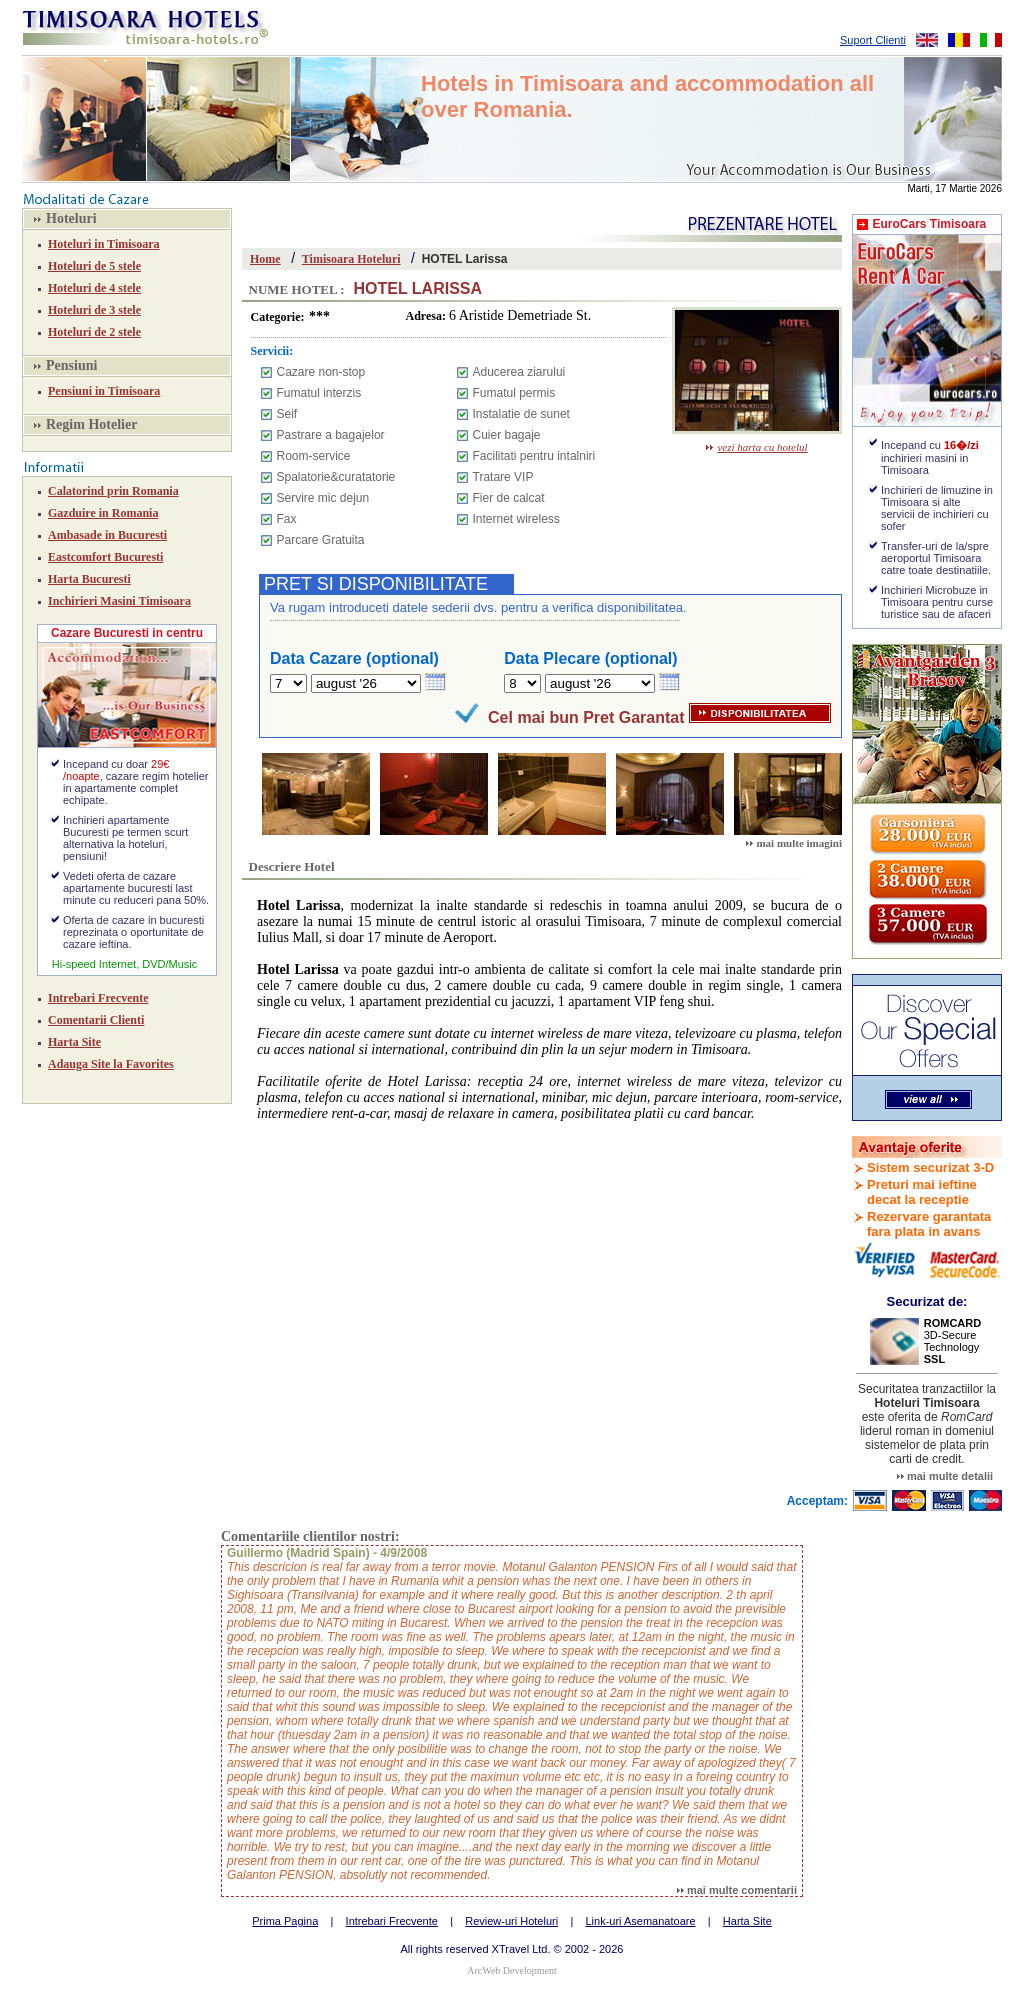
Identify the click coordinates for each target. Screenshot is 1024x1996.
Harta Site (74, 1042)
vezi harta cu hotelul (756, 447)
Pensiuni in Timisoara (104, 391)
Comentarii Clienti (96, 1020)
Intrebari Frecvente (98, 998)
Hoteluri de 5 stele (94, 266)
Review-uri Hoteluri (511, 1921)
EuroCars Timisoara (929, 224)
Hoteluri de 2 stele (94, 332)
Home (265, 259)
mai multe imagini (794, 843)
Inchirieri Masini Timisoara (119, 601)
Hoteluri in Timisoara (104, 244)
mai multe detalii (945, 1476)
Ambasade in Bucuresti (107, 535)
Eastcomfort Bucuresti (105, 557)
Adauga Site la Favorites (111, 1064)
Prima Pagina (285, 1921)
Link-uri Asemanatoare (640, 1921)
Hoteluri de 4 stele (94, 288)
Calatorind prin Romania (113, 491)
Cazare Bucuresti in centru (127, 633)
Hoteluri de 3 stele (94, 310)
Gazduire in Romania (103, 513)
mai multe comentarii (737, 1890)
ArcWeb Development (511, 1970)
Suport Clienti (873, 40)
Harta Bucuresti (89, 579)
